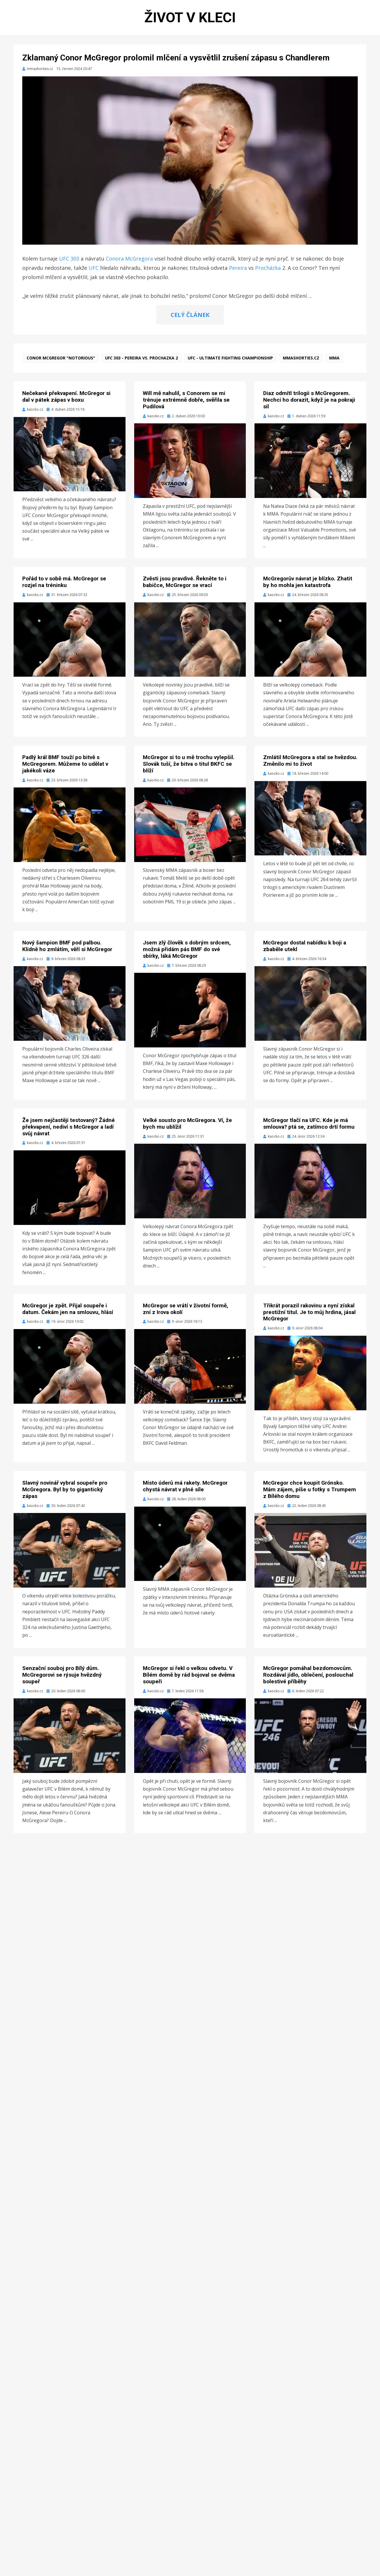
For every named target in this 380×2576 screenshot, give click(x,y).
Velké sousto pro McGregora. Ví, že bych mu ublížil (187, 1123)
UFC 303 (69, 258)
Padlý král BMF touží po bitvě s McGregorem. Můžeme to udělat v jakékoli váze (65, 764)
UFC (93, 267)
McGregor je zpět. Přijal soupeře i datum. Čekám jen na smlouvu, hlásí (67, 1308)
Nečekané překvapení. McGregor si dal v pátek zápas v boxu (66, 396)
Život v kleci (190, 17)
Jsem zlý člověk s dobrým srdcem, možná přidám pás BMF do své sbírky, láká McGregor (187, 949)
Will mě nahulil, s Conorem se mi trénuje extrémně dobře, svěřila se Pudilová (186, 400)
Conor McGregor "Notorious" (61, 358)
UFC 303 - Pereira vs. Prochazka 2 (141, 358)
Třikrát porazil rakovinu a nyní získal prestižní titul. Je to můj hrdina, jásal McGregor (309, 1312)
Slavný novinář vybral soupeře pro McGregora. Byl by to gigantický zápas (64, 1489)
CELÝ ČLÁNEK (190, 315)
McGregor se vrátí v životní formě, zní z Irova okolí (185, 1308)
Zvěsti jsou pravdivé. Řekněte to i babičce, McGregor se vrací (184, 581)
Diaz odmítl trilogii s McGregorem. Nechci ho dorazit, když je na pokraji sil (309, 400)
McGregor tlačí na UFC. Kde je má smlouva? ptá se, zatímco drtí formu (309, 1123)
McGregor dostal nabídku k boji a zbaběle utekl (304, 946)
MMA (334, 358)
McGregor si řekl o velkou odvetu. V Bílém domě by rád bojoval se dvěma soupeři (189, 1675)
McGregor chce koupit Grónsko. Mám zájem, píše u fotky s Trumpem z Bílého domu (309, 1489)
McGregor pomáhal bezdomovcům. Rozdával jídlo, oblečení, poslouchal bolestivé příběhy (308, 1675)
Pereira (238, 267)
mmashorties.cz (301, 358)
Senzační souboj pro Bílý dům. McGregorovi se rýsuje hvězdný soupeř (62, 1675)
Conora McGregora (129, 258)
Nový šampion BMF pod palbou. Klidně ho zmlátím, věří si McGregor (67, 946)
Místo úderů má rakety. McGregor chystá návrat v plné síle (185, 1486)
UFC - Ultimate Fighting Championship (230, 358)
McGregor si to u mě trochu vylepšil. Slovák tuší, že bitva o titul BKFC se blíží (189, 764)
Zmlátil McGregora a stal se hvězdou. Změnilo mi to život (310, 760)
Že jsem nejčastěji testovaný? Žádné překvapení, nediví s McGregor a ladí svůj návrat (68, 1127)
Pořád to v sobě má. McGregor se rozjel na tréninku (64, 581)
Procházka (268, 267)
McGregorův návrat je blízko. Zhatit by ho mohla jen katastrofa (307, 581)
